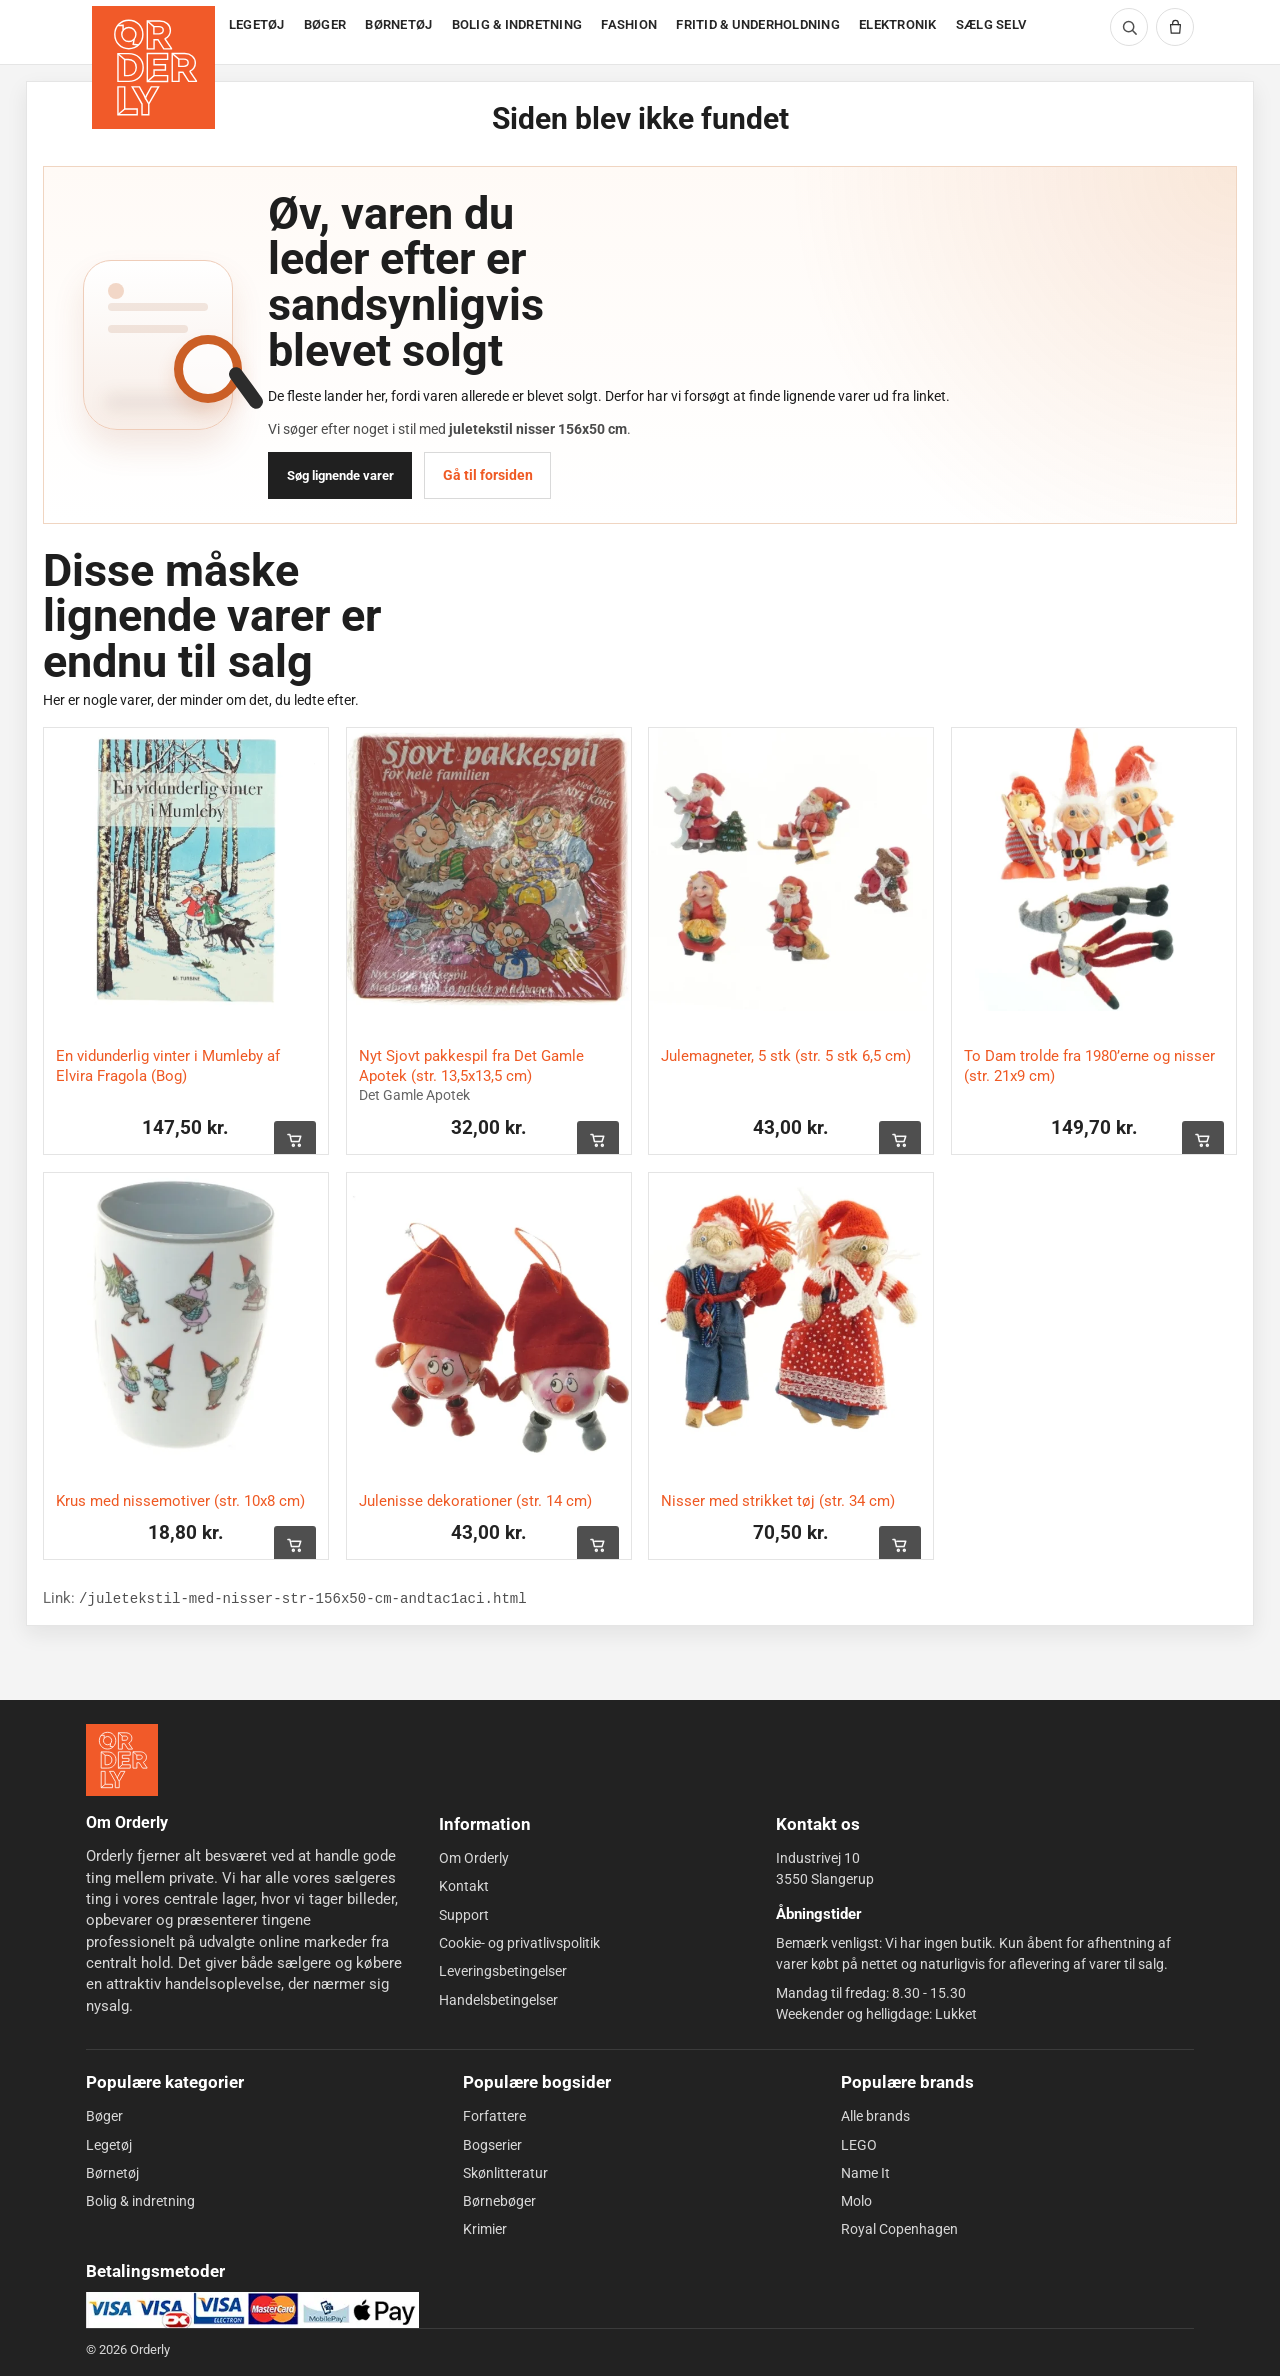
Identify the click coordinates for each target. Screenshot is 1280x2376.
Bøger (104, 2116)
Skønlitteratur (505, 2173)
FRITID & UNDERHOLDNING (758, 24)
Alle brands (875, 2116)
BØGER (325, 24)
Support (464, 1915)
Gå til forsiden (488, 475)
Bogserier (492, 2144)
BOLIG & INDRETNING (517, 24)
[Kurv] (1175, 27)
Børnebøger (499, 2201)
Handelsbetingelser (498, 2000)
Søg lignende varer (340, 475)
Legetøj (109, 2144)
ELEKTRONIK (898, 24)
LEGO (859, 2144)
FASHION (629, 24)
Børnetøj (112, 2173)
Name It (865, 2173)
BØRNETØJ (398, 24)
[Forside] (155, 32)
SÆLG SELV (991, 24)
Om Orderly (474, 1858)
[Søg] (1129, 27)
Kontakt (464, 1886)
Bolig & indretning (140, 2201)
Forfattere (494, 2116)
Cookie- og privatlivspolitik (519, 1943)
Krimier (485, 2229)
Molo (856, 2201)
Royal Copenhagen (899, 2229)
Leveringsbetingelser (503, 1971)
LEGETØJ (257, 24)
